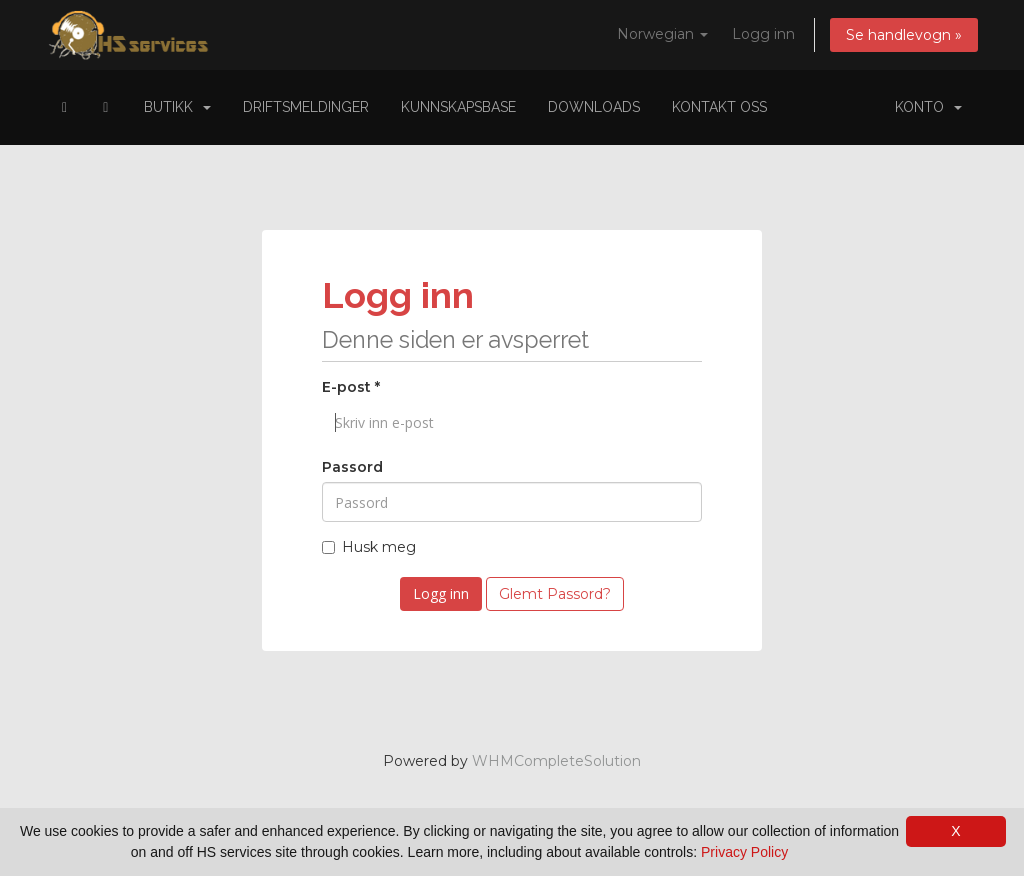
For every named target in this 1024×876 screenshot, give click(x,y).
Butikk (177, 107)
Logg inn (763, 34)
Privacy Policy (744, 852)
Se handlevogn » (904, 35)
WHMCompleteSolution (556, 761)
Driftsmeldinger (306, 107)
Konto (928, 107)
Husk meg (369, 547)
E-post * (351, 387)
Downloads (594, 107)
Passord (352, 467)
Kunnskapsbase (458, 107)
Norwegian (662, 34)
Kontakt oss (719, 107)
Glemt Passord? (555, 594)
